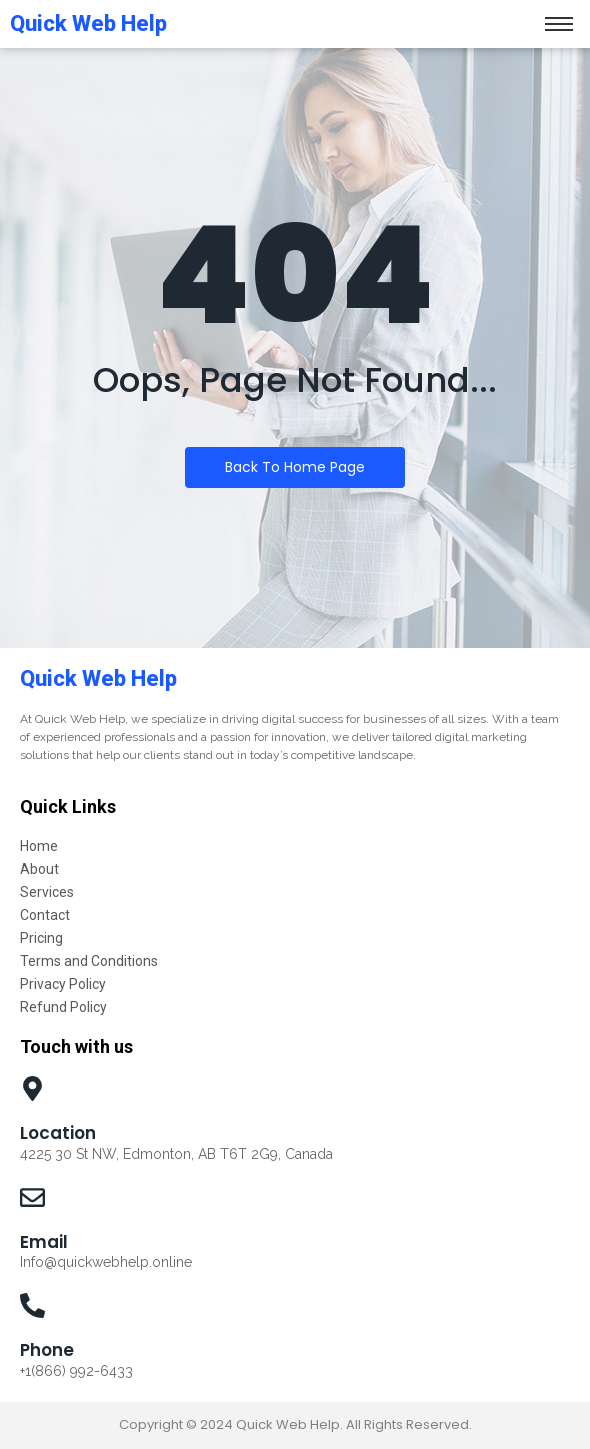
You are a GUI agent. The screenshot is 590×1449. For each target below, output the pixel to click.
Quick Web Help (98, 678)
